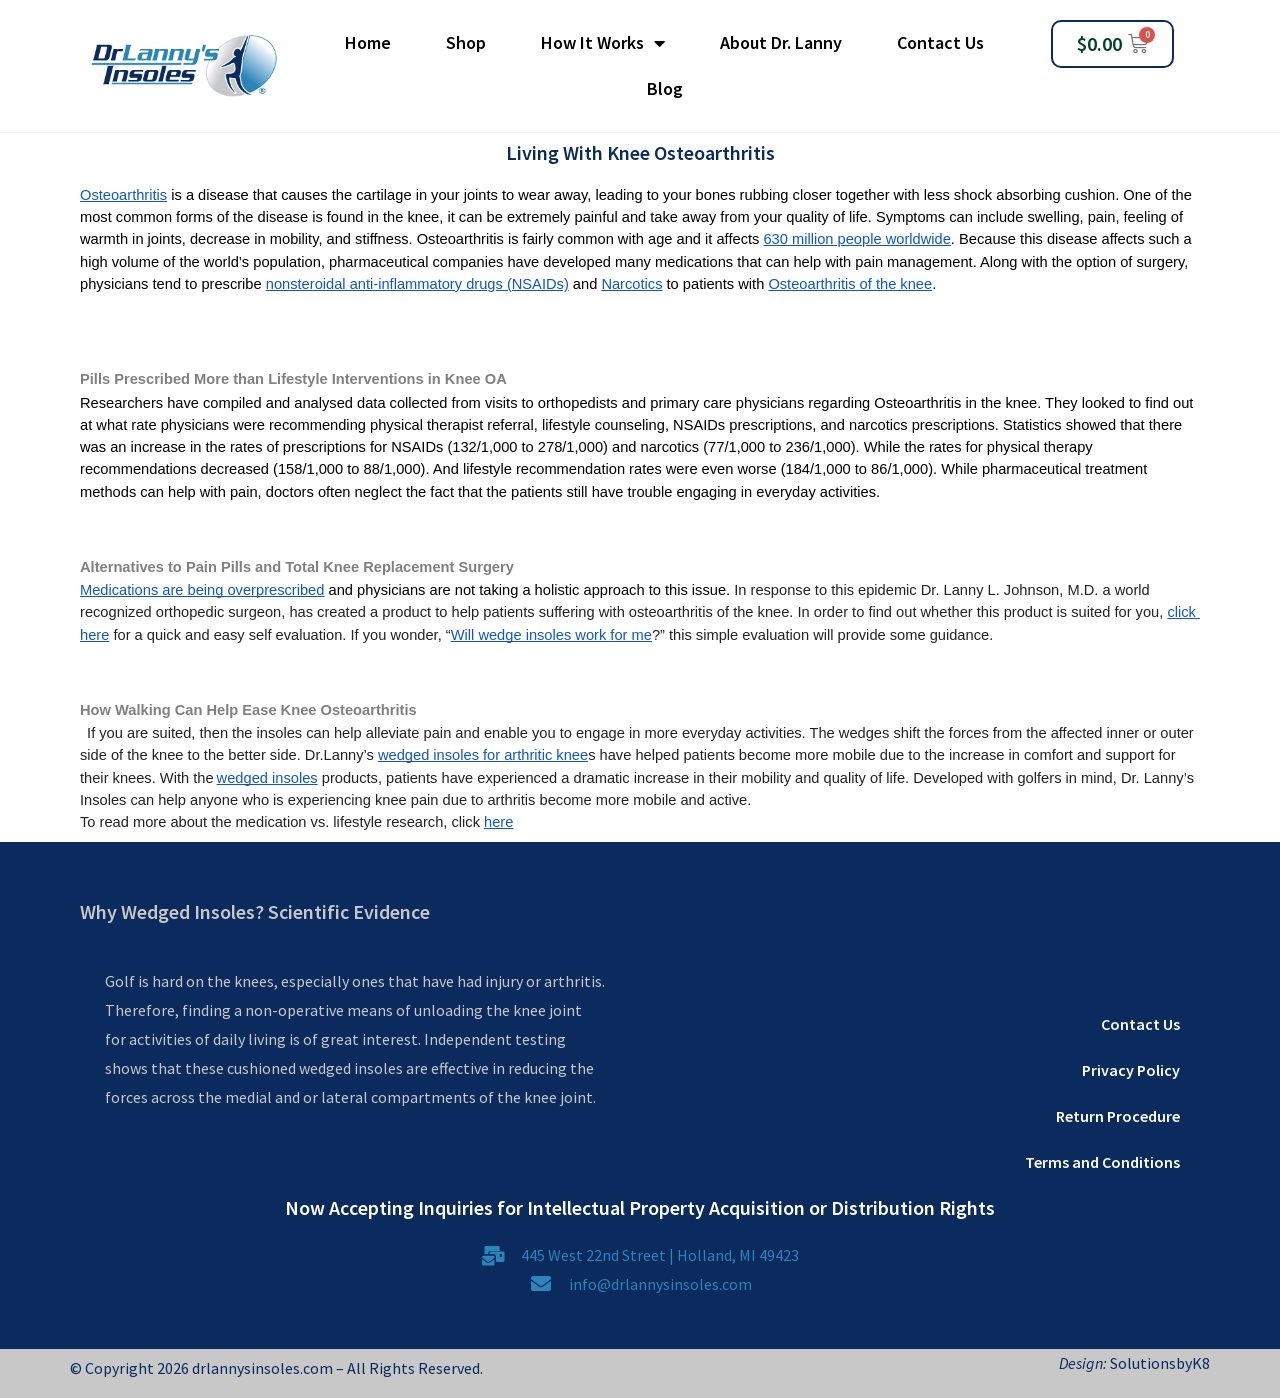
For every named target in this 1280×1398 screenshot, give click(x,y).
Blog (665, 88)
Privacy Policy (1131, 1070)
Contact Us (940, 42)
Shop (466, 42)
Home (368, 42)
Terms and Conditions (1102, 1162)
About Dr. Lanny (781, 42)
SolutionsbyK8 (1158, 1363)
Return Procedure (1118, 1116)
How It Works (603, 43)
